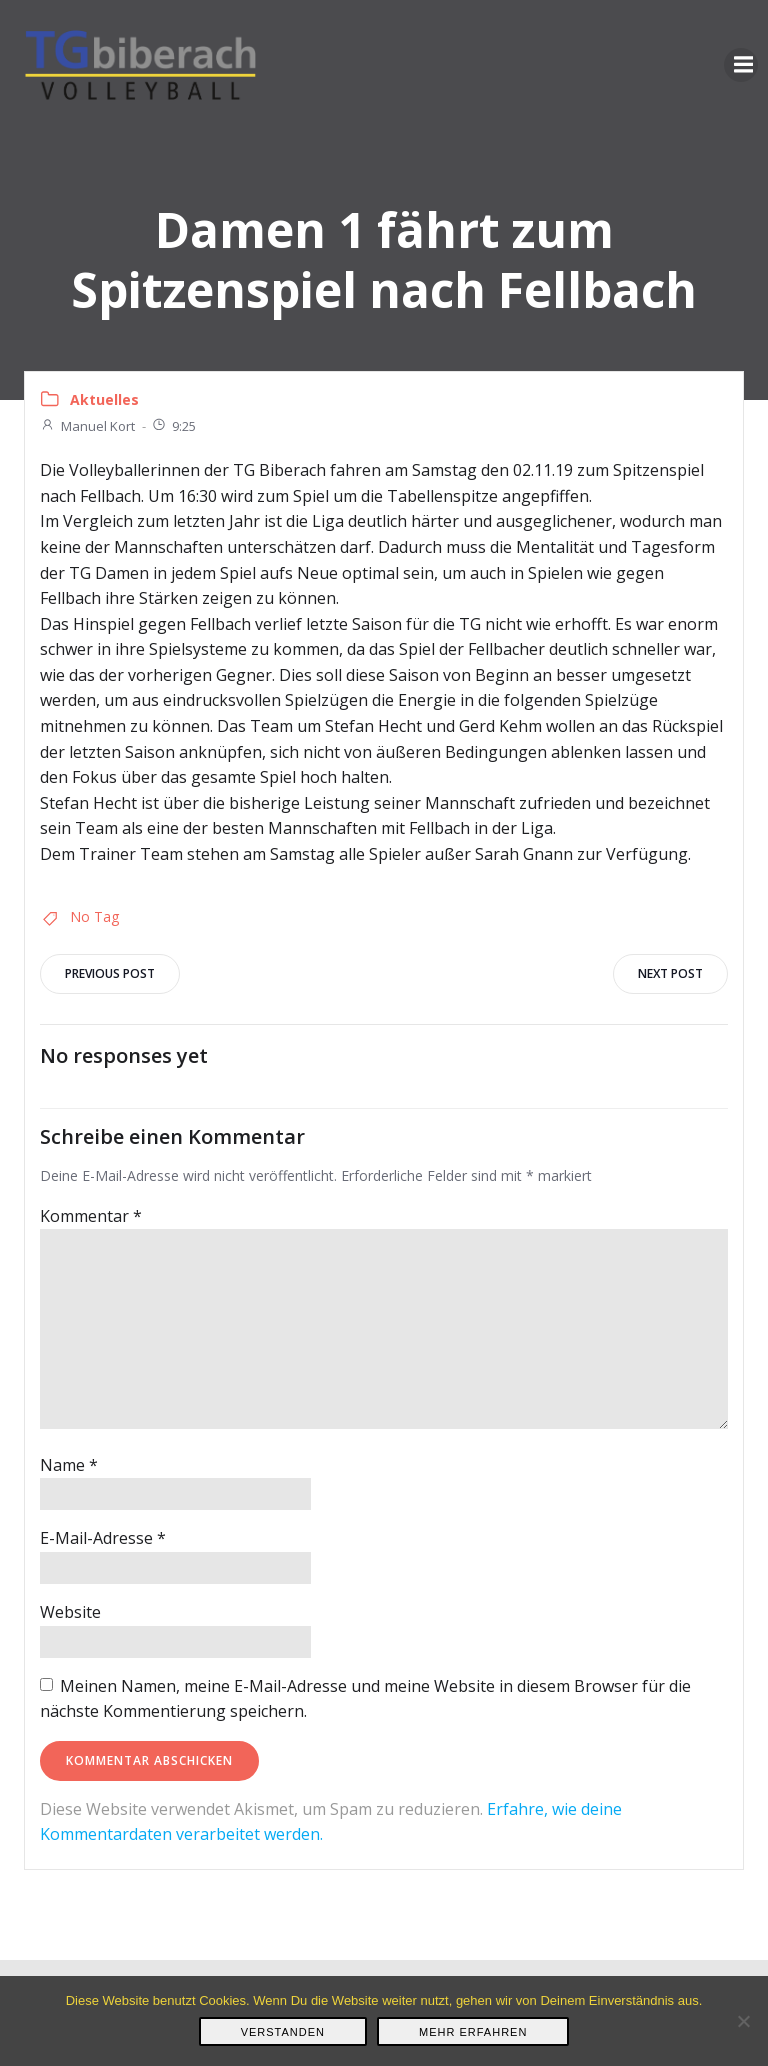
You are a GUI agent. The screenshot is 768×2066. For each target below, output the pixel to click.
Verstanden (283, 2032)
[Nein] (743, 2021)
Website (70, 1612)
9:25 (173, 426)
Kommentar (91, 1216)
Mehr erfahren (473, 2032)
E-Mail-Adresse (103, 1538)
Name (69, 1465)
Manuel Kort (87, 426)
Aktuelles (104, 399)
